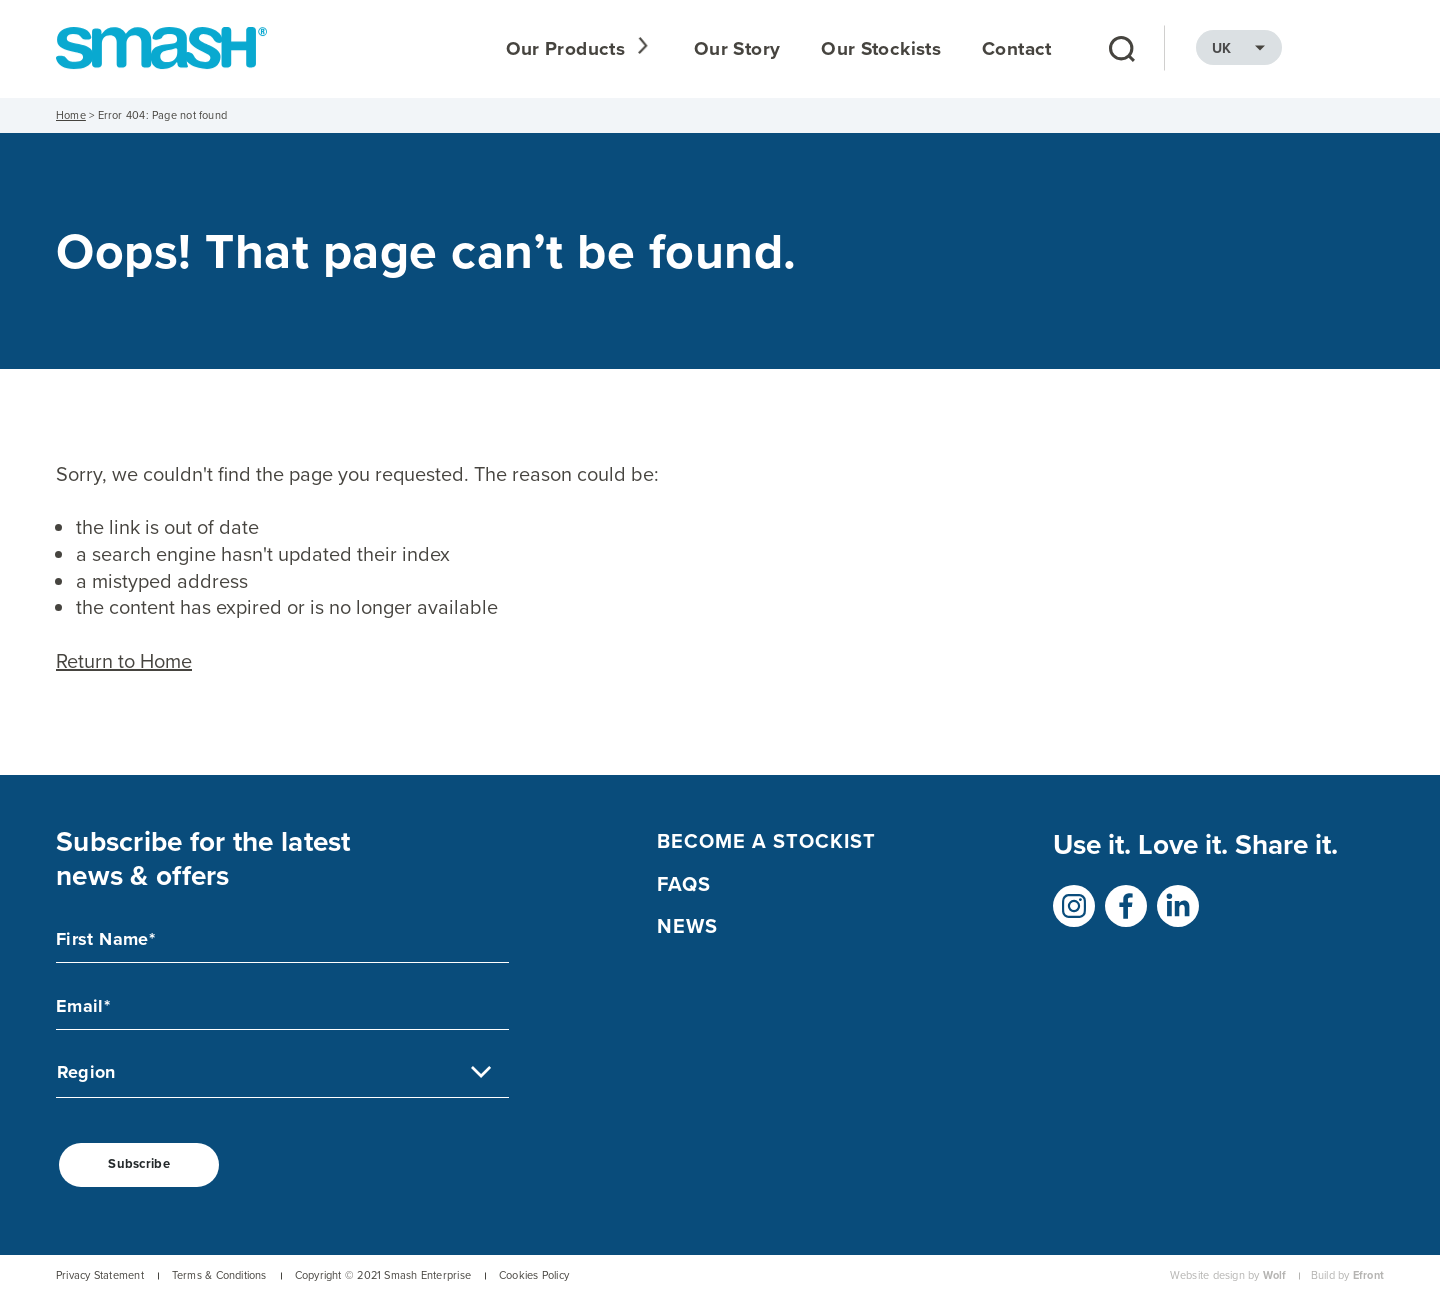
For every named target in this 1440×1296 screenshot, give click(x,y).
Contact (1118, 49)
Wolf (1275, 1276)
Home (71, 116)
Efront (1368, 1276)
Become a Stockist (766, 842)
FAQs (684, 885)
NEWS (687, 928)
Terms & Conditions (219, 1276)
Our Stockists (982, 49)
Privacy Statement (100, 1276)
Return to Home (124, 662)
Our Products (669, 49)
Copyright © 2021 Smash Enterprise (383, 1276)
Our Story (838, 49)
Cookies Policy (534, 1276)
